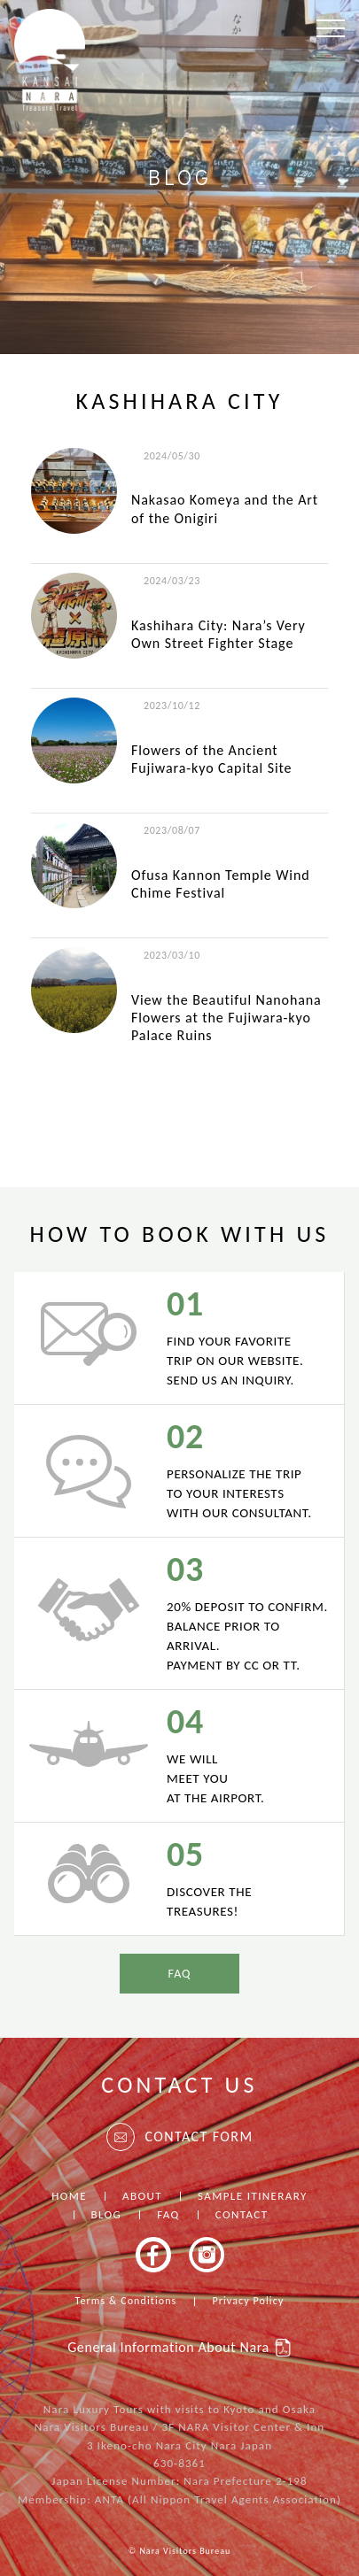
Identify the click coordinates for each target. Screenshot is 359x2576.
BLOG (106, 2214)
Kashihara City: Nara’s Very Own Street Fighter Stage (218, 634)
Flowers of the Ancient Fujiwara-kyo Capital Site (211, 759)
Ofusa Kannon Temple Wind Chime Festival (220, 884)
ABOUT (142, 2195)
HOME (69, 2195)
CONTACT (242, 2214)
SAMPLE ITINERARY (253, 2195)
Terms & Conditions (126, 2300)
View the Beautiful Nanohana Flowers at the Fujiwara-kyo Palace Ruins (226, 1018)
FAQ (179, 1973)
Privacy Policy (248, 2300)
